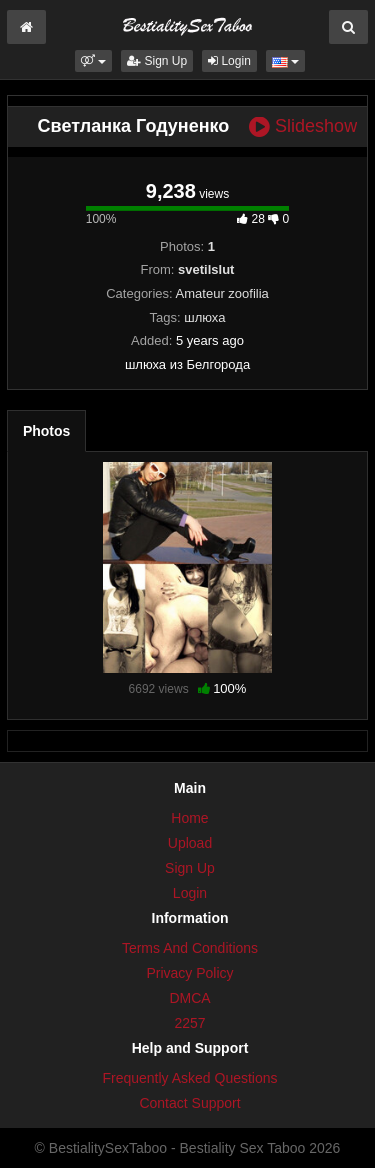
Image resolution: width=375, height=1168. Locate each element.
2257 (189, 1023)
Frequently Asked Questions (189, 1078)
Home (189, 818)
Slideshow (303, 126)
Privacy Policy (189, 973)
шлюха (204, 317)
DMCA (189, 998)
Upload (190, 843)
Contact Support (189, 1103)
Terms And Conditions (190, 948)
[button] (93, 61)
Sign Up (157, 61)
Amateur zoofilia (222, 293)
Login (229, 61)
